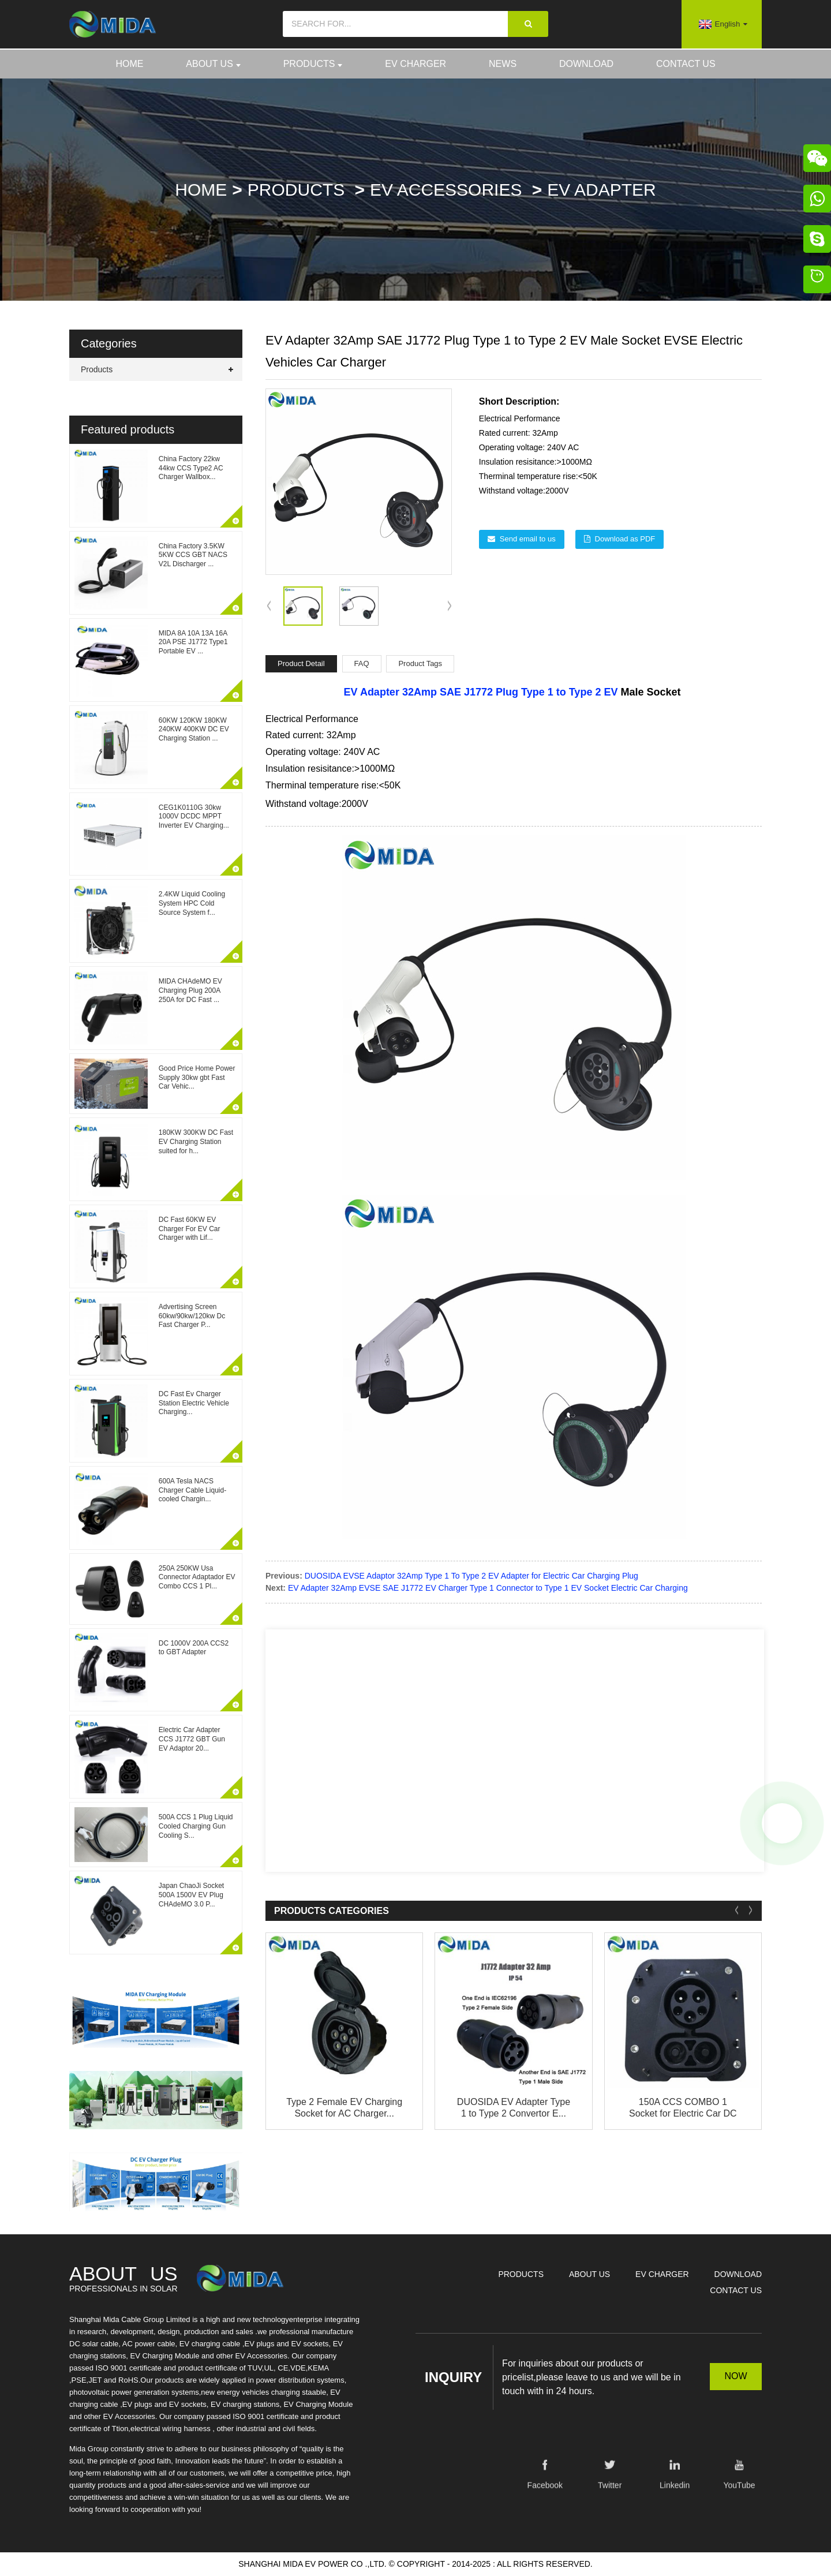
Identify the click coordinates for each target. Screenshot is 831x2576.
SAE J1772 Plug (479, 692)
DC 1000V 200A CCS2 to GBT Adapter (194, 1648)
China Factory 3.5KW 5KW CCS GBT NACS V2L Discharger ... (193, 555)
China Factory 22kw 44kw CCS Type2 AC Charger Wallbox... (191, 468)
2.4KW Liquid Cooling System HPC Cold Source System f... (192, 903)
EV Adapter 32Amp (390, 692)
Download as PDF (625, 538)
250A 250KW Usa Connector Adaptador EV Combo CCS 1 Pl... (197, 1577)
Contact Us (686, 64)
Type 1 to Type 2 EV (569, 692)
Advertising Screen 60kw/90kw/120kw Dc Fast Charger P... (192, 1316)
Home (129, 64)
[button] (449, 606)
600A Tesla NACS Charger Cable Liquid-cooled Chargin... (192, 1490)
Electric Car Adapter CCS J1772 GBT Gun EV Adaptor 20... (192, 1739)
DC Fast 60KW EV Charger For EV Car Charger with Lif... (189, 1229)
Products (313, 64)
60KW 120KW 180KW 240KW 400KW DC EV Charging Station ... (194, 729)
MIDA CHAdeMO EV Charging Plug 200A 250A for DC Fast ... (190, 990)
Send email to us (528, 538)
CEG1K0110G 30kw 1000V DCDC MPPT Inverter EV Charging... (194, 816)
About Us (213, 64)
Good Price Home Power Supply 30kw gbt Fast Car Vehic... (197, 1077)
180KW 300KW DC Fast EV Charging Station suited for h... (196, 1141)
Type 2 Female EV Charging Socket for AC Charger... (344, 2107)
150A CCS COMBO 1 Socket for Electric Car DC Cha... (683, 2107)
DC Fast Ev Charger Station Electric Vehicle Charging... (194, 1403)
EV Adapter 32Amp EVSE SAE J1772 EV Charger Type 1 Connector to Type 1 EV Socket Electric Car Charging (488, 1587)
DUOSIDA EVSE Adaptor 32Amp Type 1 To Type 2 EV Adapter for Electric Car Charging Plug (471, 1575)
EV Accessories (446, 189)
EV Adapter (601, 189)
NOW (735, 2376)
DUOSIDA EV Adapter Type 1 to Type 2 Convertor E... (513, 2107)
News (502, 64)
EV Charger (415, 64)
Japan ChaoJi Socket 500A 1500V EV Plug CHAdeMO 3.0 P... (191, 1895)
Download (586, 64)
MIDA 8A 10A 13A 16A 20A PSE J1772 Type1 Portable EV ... (193, 642)
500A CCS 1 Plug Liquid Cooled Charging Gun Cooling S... (196, 1826)
